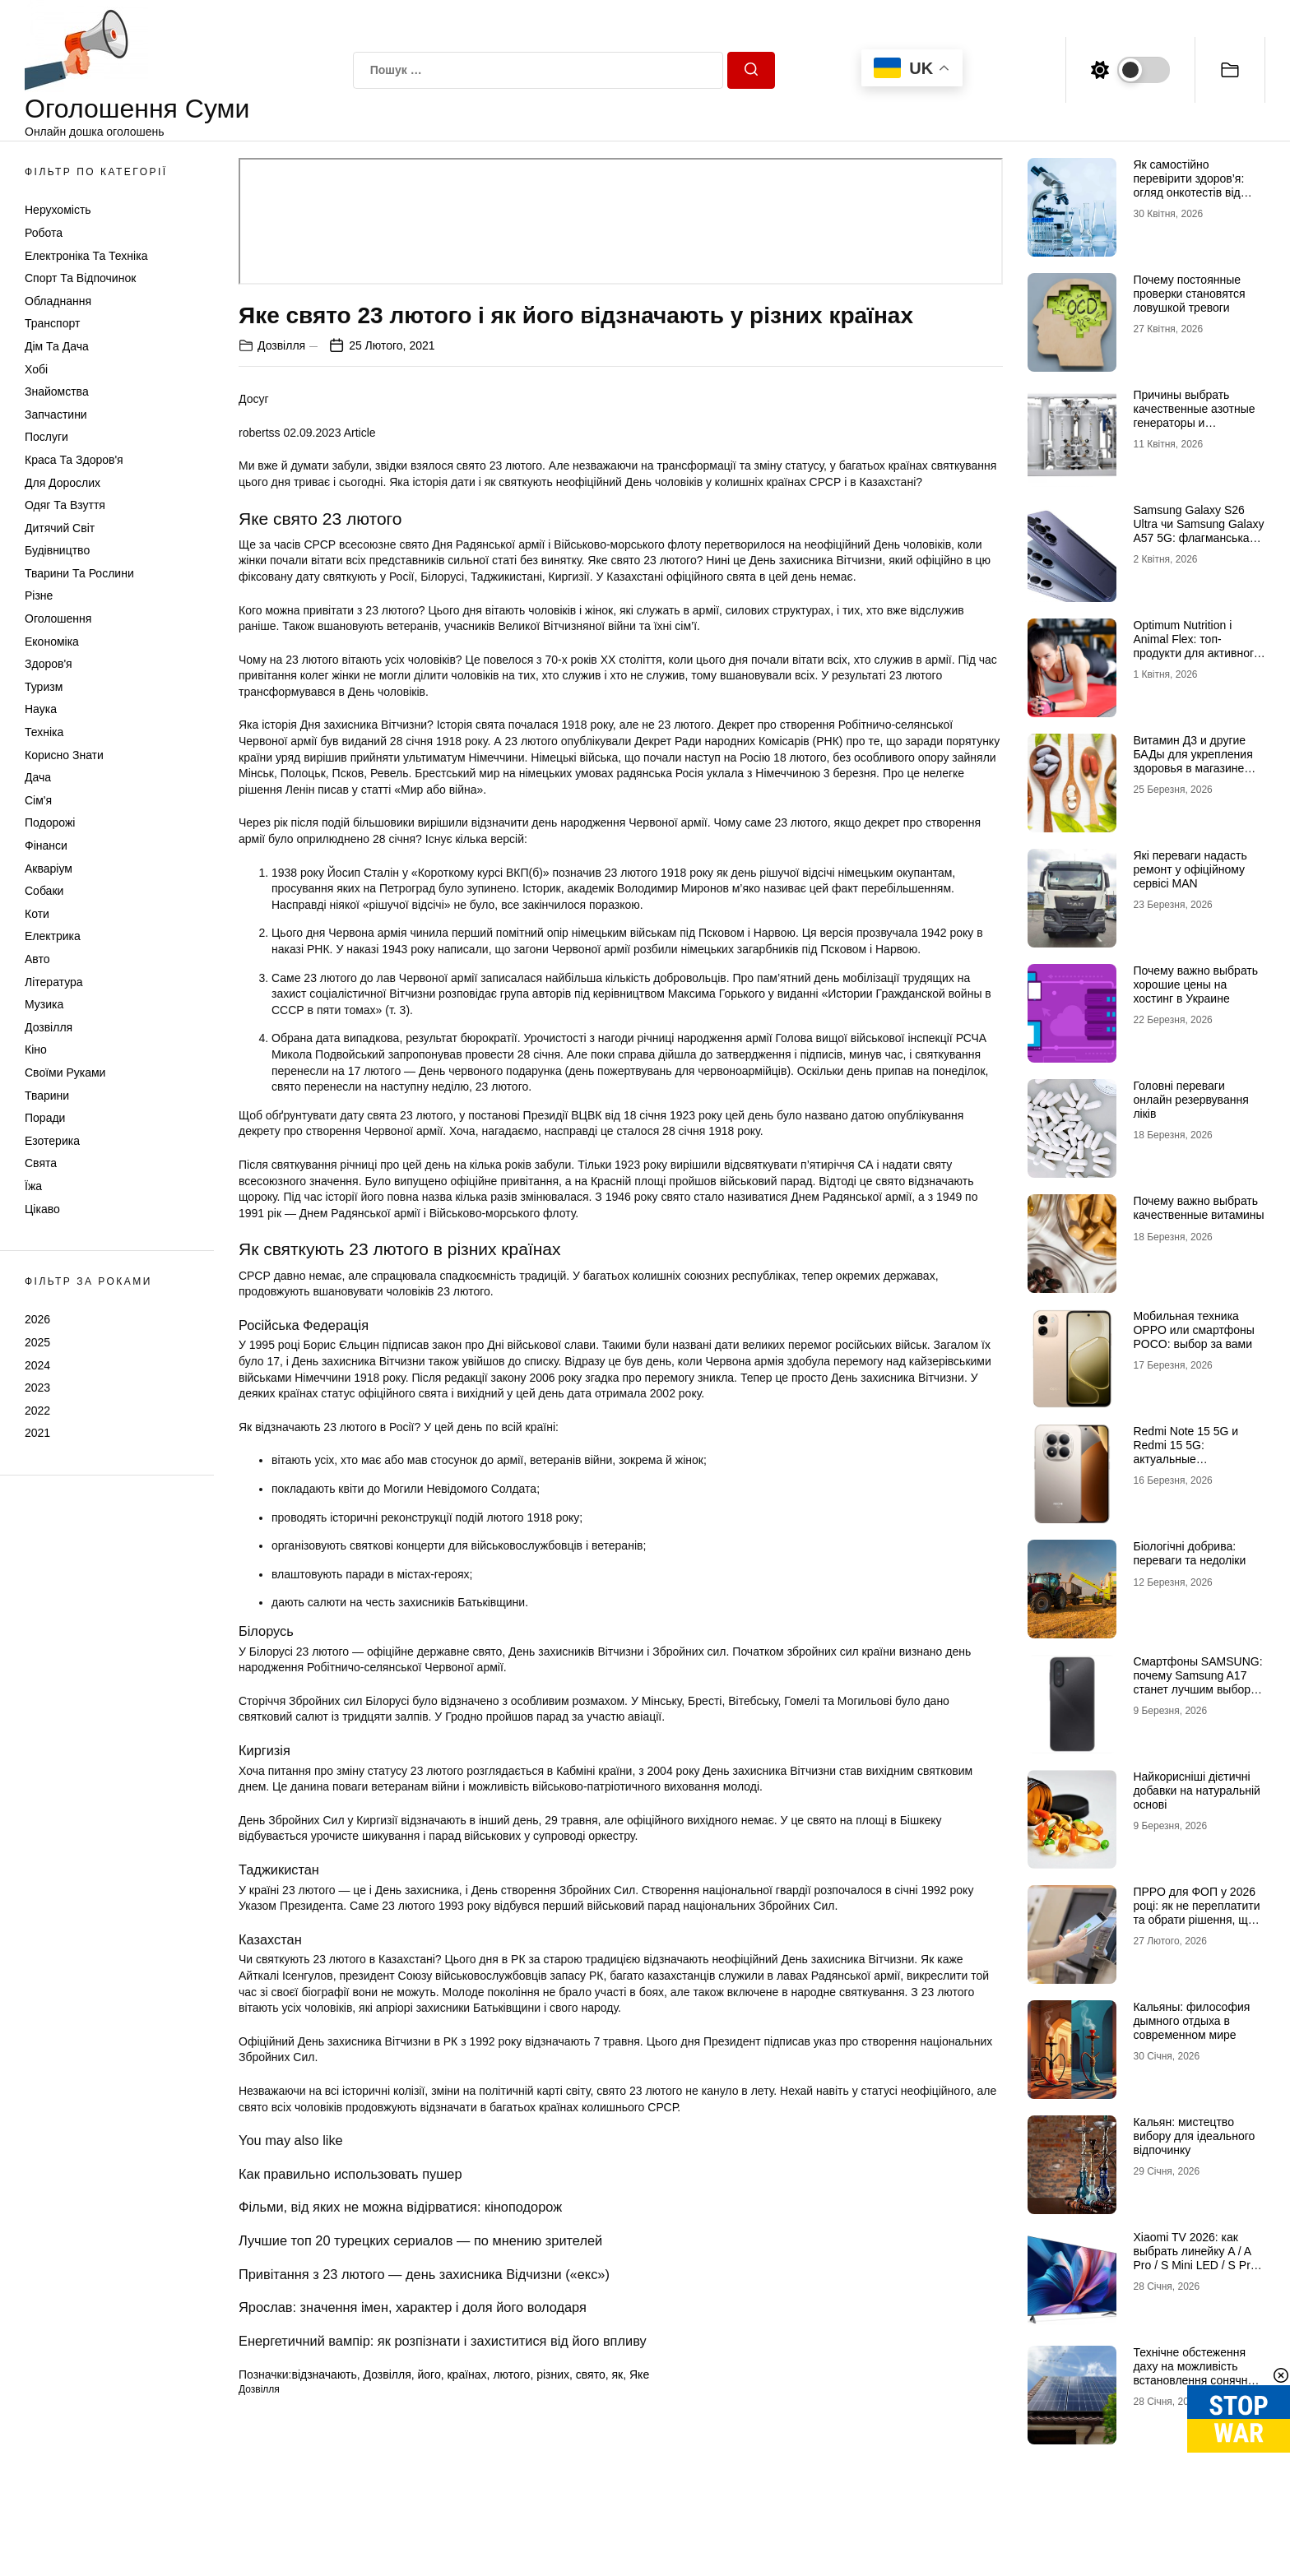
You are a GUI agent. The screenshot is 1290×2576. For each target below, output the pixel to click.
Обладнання (58, 301)
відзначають (323, 2374)
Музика (44, 1004)
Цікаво (42, 1209)
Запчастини (56, 414)
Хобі (36, 369)
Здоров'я (48, 663)
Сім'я (38, 800)
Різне (39, 595)
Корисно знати (64, 755)
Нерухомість (58, 209)
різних (552, 2374)
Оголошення (58, 618)
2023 (37, 1387)
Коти (37, 913)
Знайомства (57, 391)
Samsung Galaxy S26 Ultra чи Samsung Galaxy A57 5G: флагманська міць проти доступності (1198, 530)
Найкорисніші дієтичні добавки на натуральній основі (1196, 1790)
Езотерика (52, 1140)
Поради (45, 1117)
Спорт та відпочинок (80, 278)
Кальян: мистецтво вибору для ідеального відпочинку (1194, 2136)
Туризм (44, 686)
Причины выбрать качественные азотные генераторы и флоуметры (1194, 415)
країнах (466, 2374)
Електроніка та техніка (86, 255)
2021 (37, 1432)
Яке (639, 2374)
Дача (38, 777)
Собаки (44, 890)
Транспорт (52, 323)
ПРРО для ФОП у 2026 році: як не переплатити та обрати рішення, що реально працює (1196, 1912)
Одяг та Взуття (65, 505)
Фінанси (46, 845)
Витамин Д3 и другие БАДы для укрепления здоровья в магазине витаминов (1192, 761)
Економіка (52, 641)
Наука (41, 709)
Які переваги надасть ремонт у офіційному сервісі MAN (1189, 869)
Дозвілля (48, 1027)
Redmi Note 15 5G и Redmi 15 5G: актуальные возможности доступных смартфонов (1198, 1459)
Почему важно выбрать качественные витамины (1198, 1207)
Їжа (33, 1186)
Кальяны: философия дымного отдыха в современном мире (1191, 2020)
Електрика (53, 936)
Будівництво (57, 550)
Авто (37, 959)
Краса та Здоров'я (74, 459)
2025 (37, 1342)
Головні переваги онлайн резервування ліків (1190, 1099)
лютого (511, 2374)
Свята (41, 1163)
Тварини (47, 1095)
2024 (37, 1365)
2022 (37, 1410)
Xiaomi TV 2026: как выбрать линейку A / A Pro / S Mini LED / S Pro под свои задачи (1194, 2258)
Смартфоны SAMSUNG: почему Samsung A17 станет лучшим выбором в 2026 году (1198, 1682)
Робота (44, 232)
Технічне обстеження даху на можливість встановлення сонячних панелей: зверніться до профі (1196, 2380)
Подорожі (50, 822)
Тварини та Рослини (79, 573)
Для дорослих (62, 482)
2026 (37, 1319)
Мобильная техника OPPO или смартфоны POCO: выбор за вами (1193, 1330)
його (429, 2374)
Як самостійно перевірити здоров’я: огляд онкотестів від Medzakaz (1188, 185)
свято (591, 2374)
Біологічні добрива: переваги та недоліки (1189, 1553)
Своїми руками (65, 1072)
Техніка (44, 732)
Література (54, 982)
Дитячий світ (60, 528)
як (618, 2374)
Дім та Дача (57, 346)
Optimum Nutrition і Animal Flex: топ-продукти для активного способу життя (1196, 646)
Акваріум (48, 868)
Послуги (46, 436)
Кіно (36, 1049)
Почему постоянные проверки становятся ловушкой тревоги (1189, 293)
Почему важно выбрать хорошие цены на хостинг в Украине (1195, 984)
